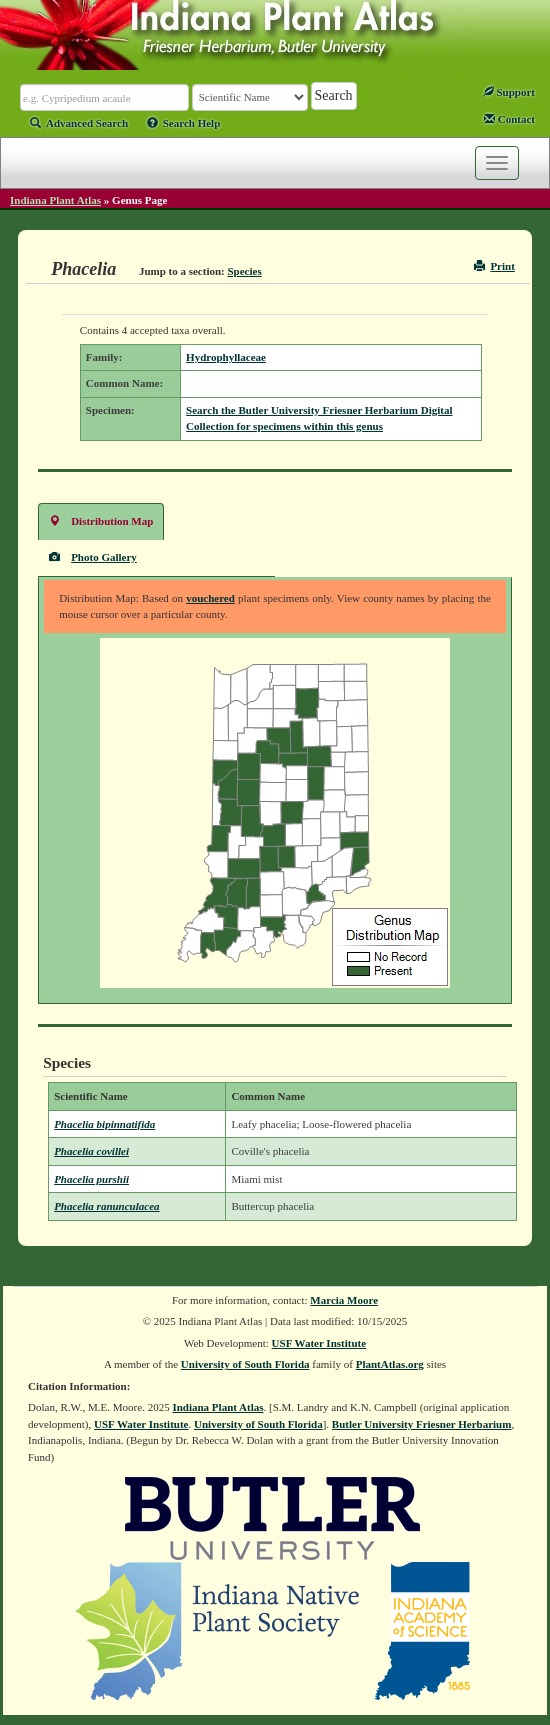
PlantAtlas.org (390, 1364)
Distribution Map (101, 520)
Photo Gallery (93, 556)
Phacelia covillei (91, 1151)
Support (509, 92)
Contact (509, 119)
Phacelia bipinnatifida (104, 1124)
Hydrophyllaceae (226, 357)
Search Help (184, 123)
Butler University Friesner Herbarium (422, 1424)
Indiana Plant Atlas (55, 200)
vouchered (210, 598)
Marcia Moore (344, 1300)
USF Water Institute (319, 1343)
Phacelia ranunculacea (106, 1206)
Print (494, 266)
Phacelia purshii (91, 1179)
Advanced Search (79, 123)
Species (245, 271)
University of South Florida (245, 1364)
